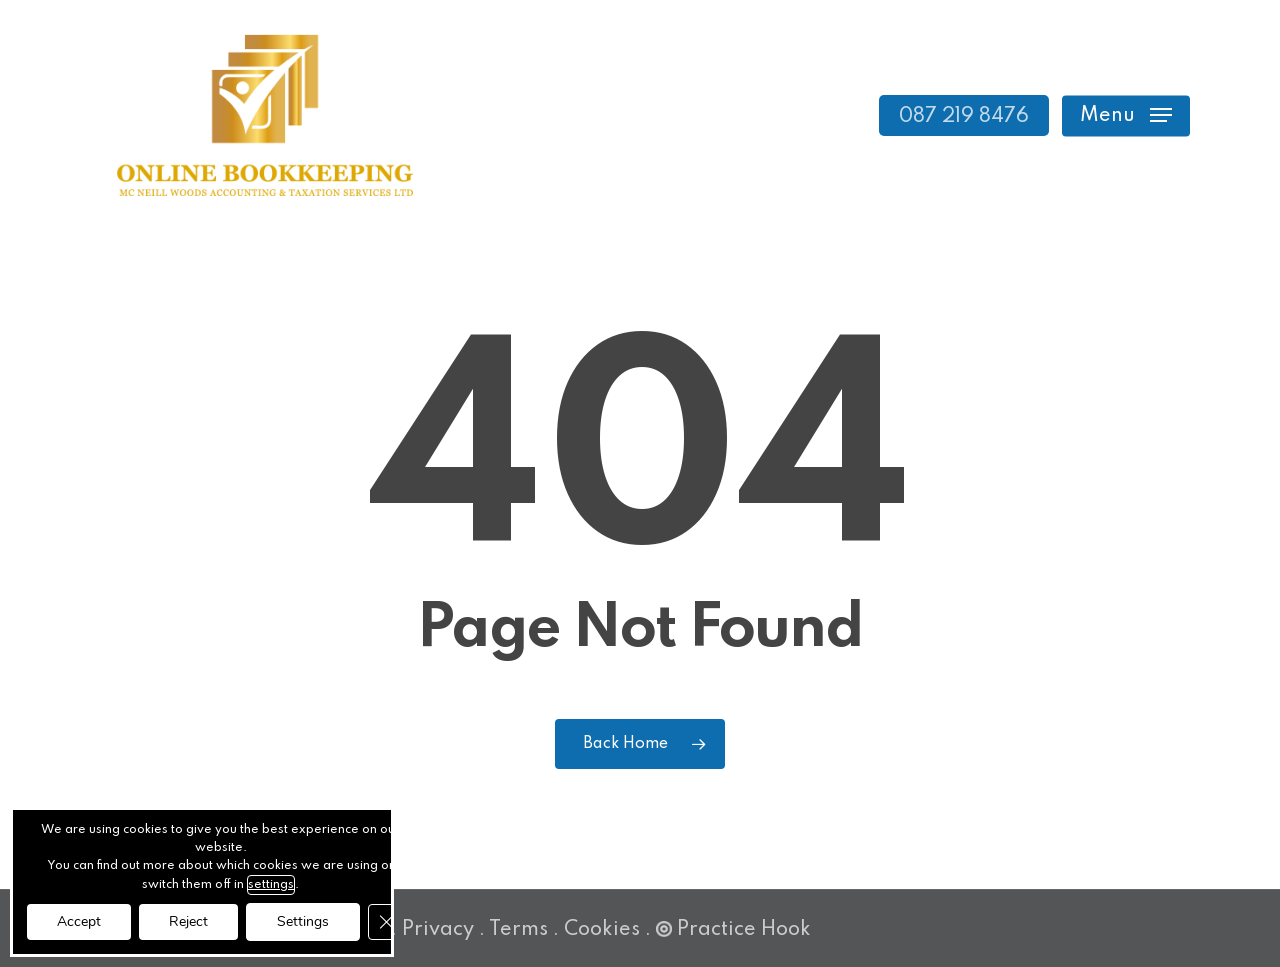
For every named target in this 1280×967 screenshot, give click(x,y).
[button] (1126, 115)
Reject (188, 921)
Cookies (602, 930)
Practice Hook (733, 930)
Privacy (438, 930)
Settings (303, 921)
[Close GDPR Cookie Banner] (386, 922)
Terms (518, 930)
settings (271, 885)
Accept (79, 921)
